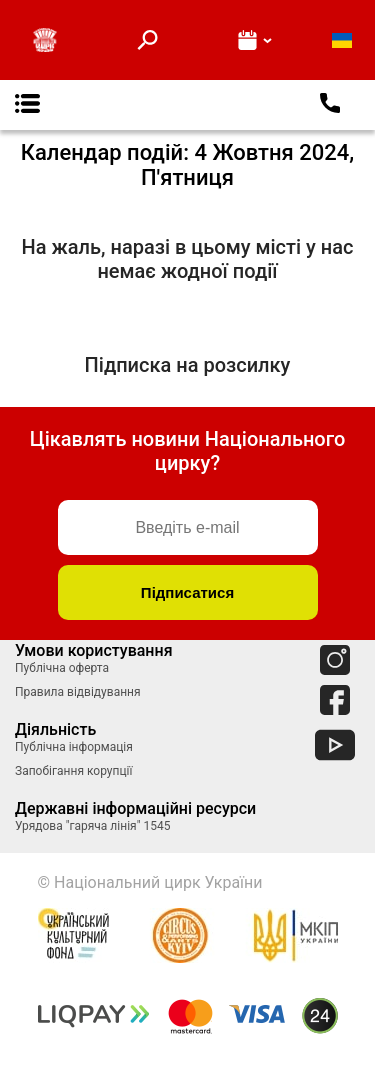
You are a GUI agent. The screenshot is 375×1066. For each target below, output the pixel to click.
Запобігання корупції (73, 771)
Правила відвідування (78, 692)
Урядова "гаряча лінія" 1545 (92, 826)
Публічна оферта (62, 668)
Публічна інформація (74, 747)
